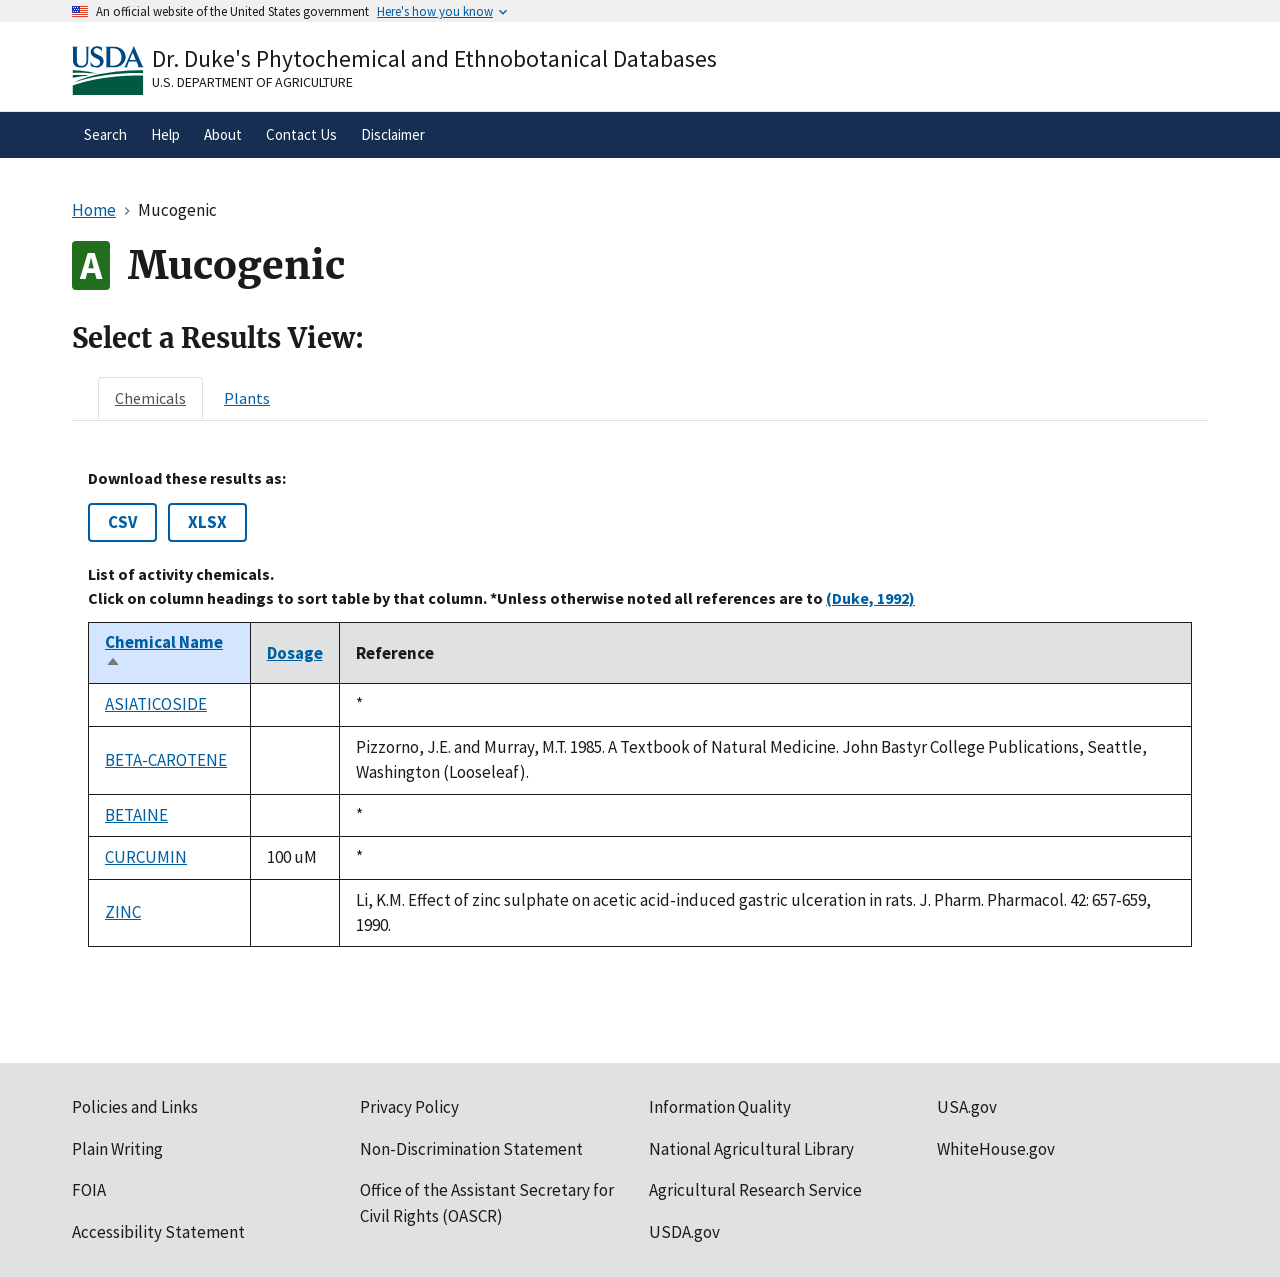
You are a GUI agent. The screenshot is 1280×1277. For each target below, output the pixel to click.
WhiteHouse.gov (996, 1149)
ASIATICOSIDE (156, 704)
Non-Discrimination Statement (471, 1149)
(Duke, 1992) (870, 598)
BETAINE (136, 815)
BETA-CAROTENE (166, 760)
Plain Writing (117, 1149)
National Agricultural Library (751, 1149)
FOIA (89, 1190)
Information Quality (720, 1107)
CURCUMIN (146, 857)
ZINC (123, 912)
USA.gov (967, 1107)
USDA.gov (684, 1232)
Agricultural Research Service (755, 1190)
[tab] (150, 398)
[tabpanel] (640, 708)
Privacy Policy (409, 1107)
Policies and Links (135, 1107)
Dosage (295, 653)
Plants (247, 398)
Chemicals (150, 398)
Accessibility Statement (158, 1232)
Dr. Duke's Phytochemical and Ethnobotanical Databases (434, 58)
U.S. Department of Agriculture (252, 82)
